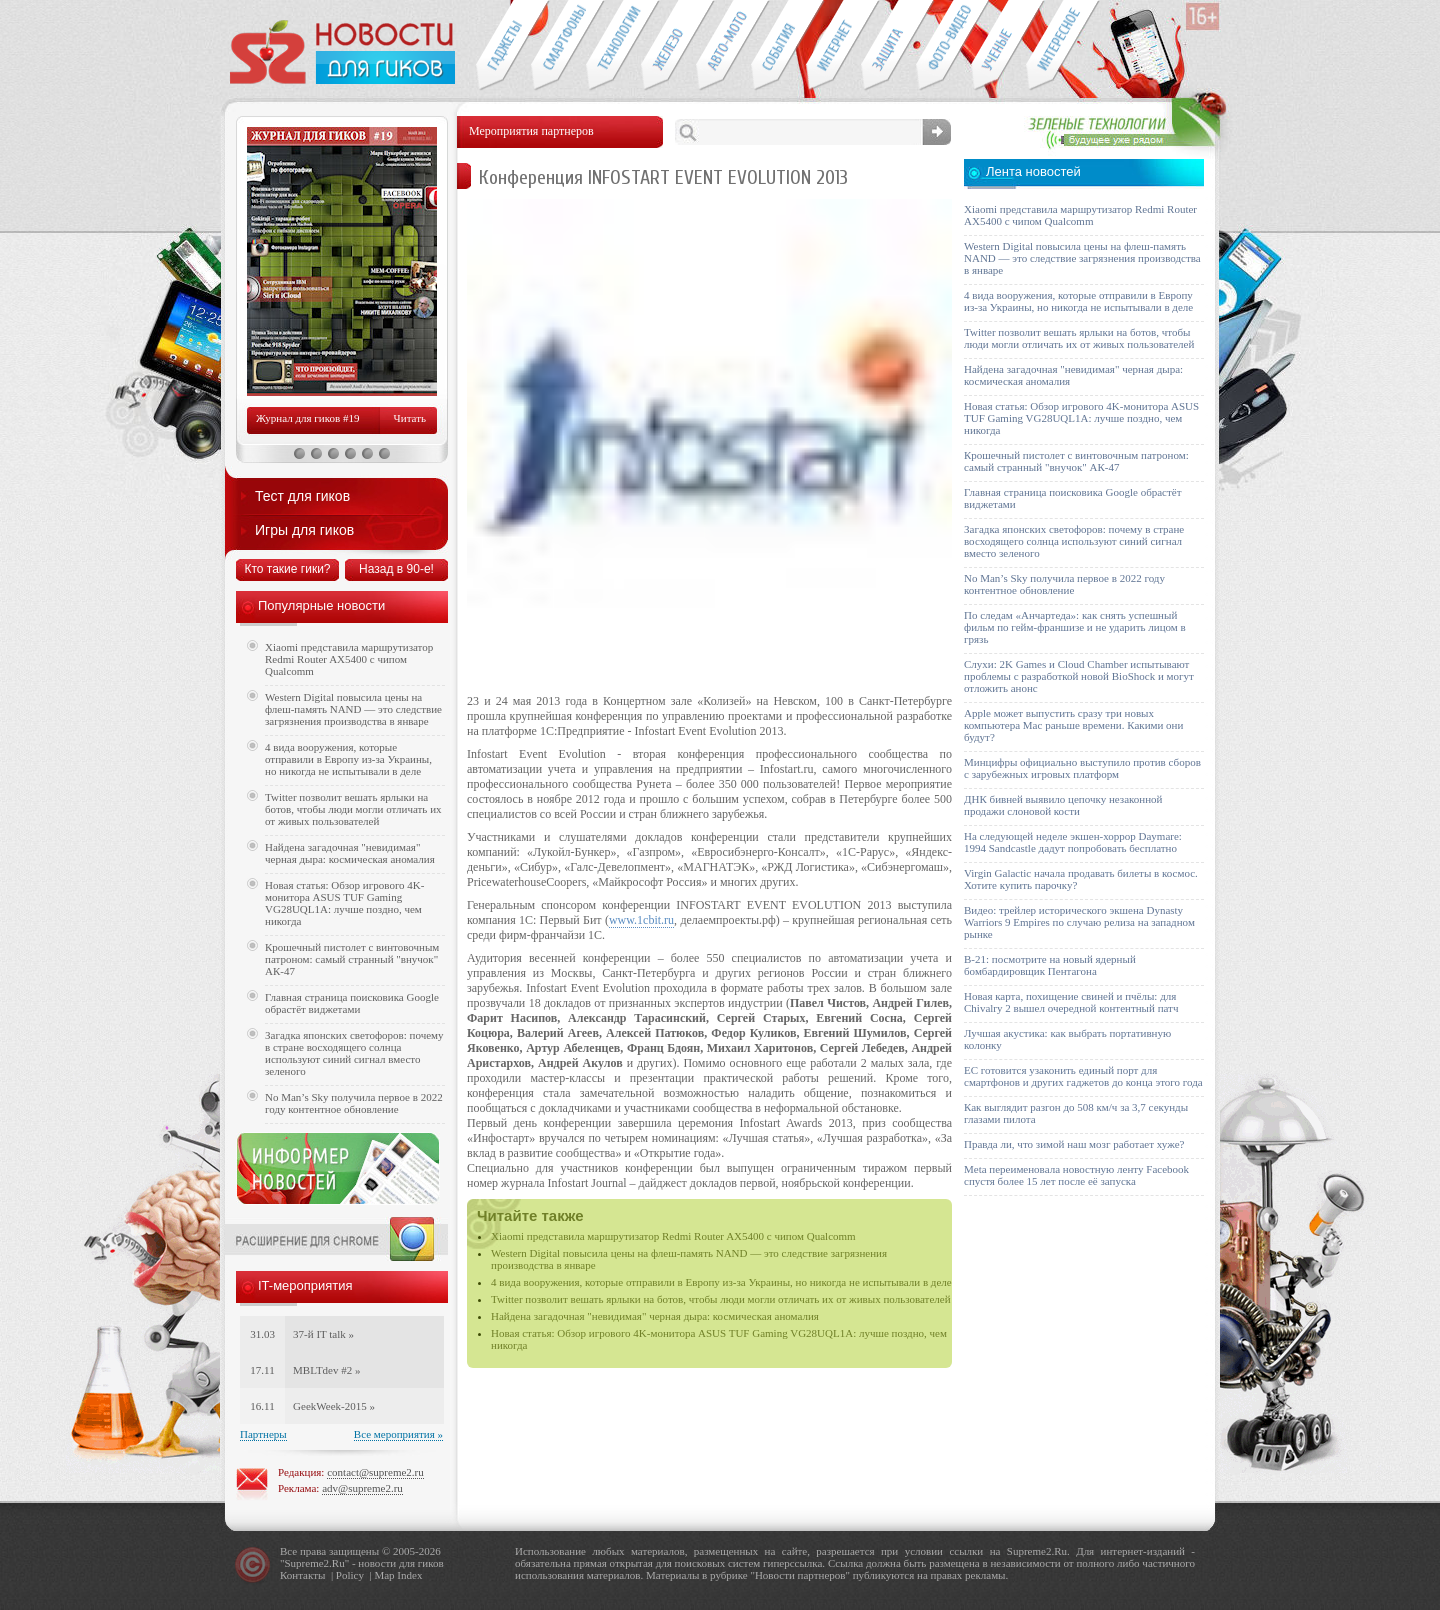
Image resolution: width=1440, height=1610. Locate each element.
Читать (410, 418)
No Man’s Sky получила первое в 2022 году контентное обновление (354, 1103)
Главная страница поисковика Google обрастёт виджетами (352, 1003)
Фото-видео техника (943, 46)
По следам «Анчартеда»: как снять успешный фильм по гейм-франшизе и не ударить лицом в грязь (1075, 627)
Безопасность (888, 46)
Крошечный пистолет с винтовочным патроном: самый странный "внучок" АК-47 (352, 959)
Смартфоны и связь (558, 46)
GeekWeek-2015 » (334, 1406)
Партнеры (263, 1434)
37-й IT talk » (323, 1334)
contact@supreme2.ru (375, 1472)
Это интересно (1063, 46)
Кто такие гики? (287, 569)
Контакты (302, 1575)
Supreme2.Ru (315, 1563)
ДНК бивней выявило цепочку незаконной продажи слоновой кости (1063, 805)
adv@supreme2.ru (362, 1488)
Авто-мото (723, 46)
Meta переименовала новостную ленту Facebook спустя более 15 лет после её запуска (1076, 1175)
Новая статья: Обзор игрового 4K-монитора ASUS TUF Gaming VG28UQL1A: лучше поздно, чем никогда (344, 903)
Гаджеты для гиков (503, 46)
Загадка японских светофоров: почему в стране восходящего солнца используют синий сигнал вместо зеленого (354, 1053)
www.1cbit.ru (641, 920)
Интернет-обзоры (833, 46)
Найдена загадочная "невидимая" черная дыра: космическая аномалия (655, 1316)
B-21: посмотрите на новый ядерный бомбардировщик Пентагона (1050, 965)
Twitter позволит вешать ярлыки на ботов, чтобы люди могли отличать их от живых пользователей (721, 1299)
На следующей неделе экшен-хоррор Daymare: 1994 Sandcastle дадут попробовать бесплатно (1073, 842)
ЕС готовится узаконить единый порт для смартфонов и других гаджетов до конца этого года (1083, 1076)
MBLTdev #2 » (326, 1370)
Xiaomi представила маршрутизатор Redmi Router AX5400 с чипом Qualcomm (673, 1236)
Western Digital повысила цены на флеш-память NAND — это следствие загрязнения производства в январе (353, 709)
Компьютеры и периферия (668, 46)
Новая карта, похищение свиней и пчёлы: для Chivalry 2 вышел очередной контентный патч (1071, 1002)
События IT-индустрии (778, 46)
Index (409, 1575)
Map (384, 1575)
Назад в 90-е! (396, 569)
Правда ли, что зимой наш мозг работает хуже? (1074, 1144)
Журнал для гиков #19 (307, 418)
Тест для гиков (302, 496)
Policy (350, 1575)
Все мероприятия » (398, 1434)
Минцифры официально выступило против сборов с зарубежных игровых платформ (1082, 768)
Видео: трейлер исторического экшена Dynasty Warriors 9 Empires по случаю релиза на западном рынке (1079, 922)
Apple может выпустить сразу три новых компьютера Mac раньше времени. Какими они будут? (1073, 725)
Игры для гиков (304, 530)
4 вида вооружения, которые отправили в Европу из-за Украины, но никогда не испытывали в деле (721, 1282)
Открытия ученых (998, 46)
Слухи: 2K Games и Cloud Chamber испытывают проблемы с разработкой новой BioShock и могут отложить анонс (1079, 676)
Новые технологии (613, 46)
